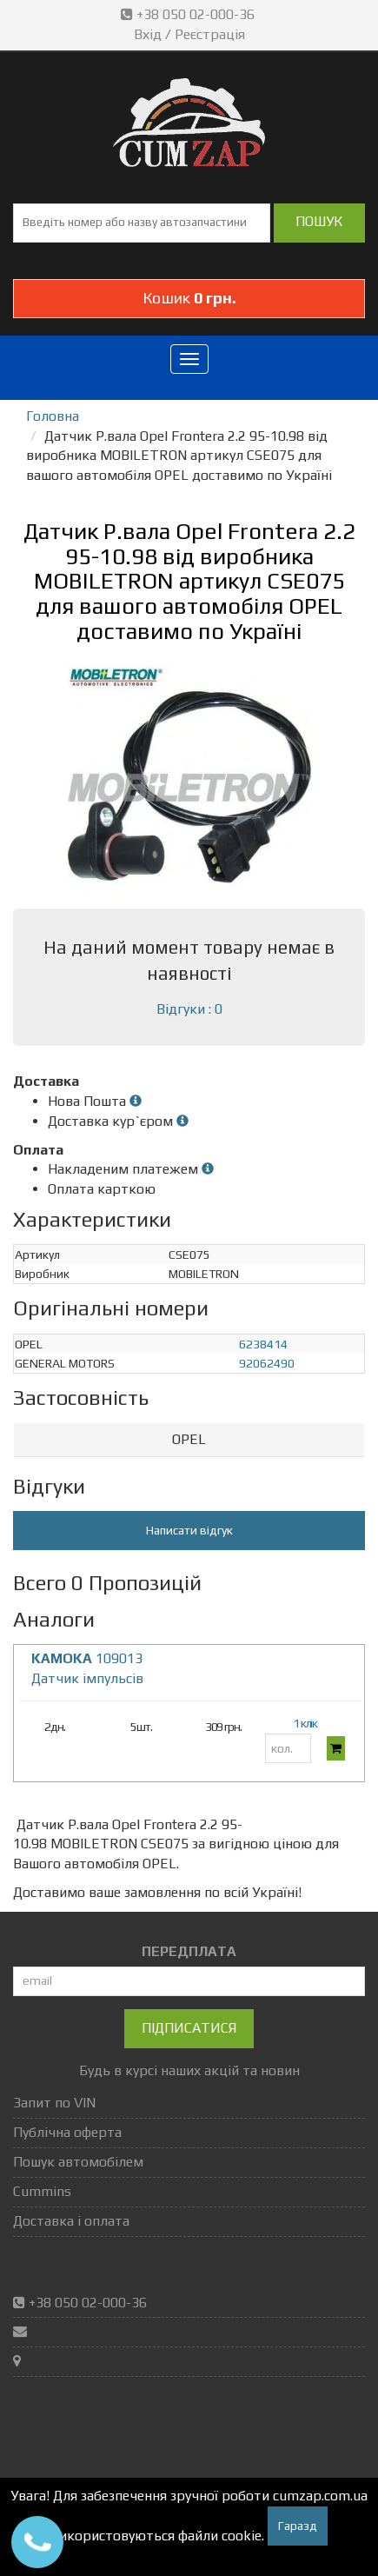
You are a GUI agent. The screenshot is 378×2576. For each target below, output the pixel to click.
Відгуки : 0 (189, 1009)
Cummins (42, 2191)
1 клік (305, 1723)
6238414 (263, 1344)
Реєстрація (210, 34)
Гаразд (297, 2526)
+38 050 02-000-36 (189, 14)
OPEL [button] (189, 1439)
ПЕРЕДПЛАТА (189, 1951)
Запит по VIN (54, 2102)
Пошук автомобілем (78, 2161)
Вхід (148, 34)
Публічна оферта (67, 2132)
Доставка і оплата (71, 2221)
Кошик (189, 298)
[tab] (189, 1440)
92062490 (267, 1363)
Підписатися (189, 2028)
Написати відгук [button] (189, 1530)
